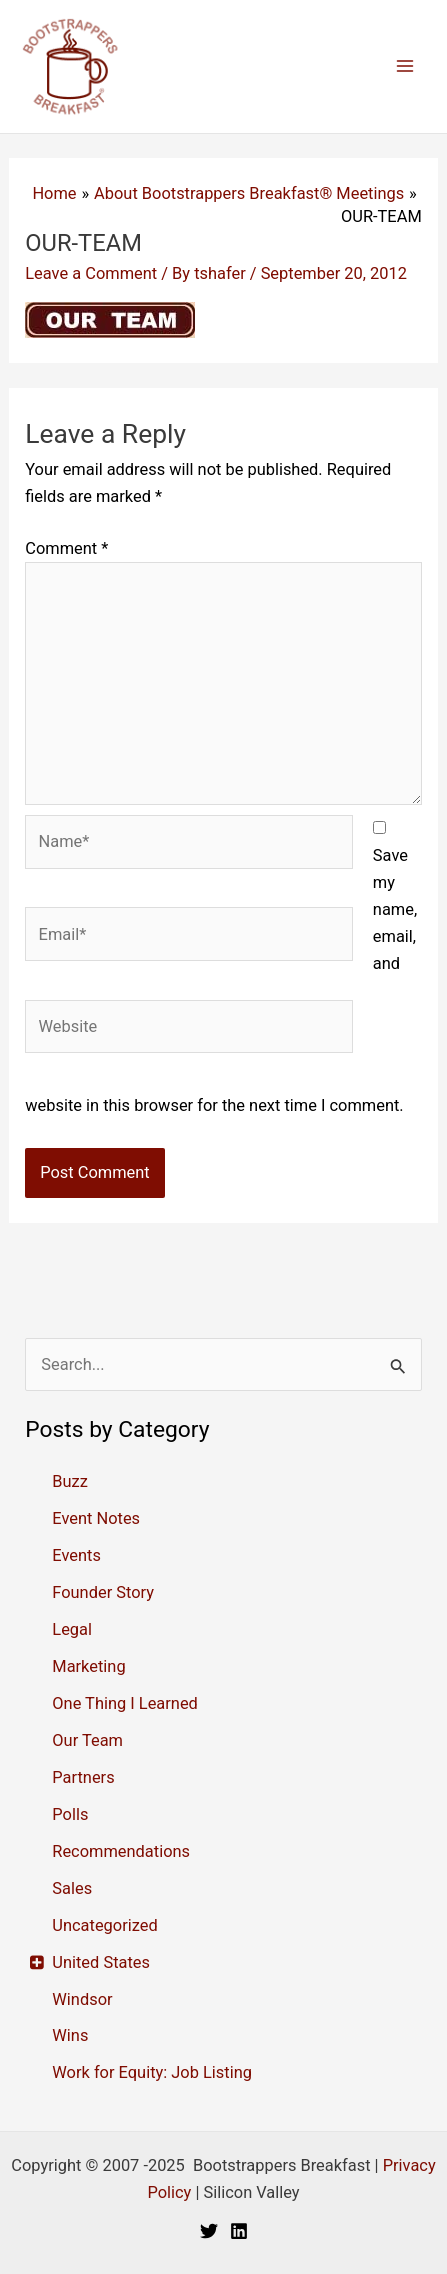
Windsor (82, 1999)
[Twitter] (209, 2231)
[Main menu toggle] (404, 66)
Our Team (87, 1740)
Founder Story (103, 1592)
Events (76, 1555)
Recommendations (121, 1851)
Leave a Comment (91, 273)
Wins (70, 2035)
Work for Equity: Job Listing (152, 2072)
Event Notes (96, 1518)
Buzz (70, 1481)
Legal (72, 1629)
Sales (72, 1888)
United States (101, 1962)
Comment (66, 548)
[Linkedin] (239, 2231)
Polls (70, 1814)
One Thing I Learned (125, 1703)
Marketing (88, 1666)
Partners (83, 1777)
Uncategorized (104, 1925)
